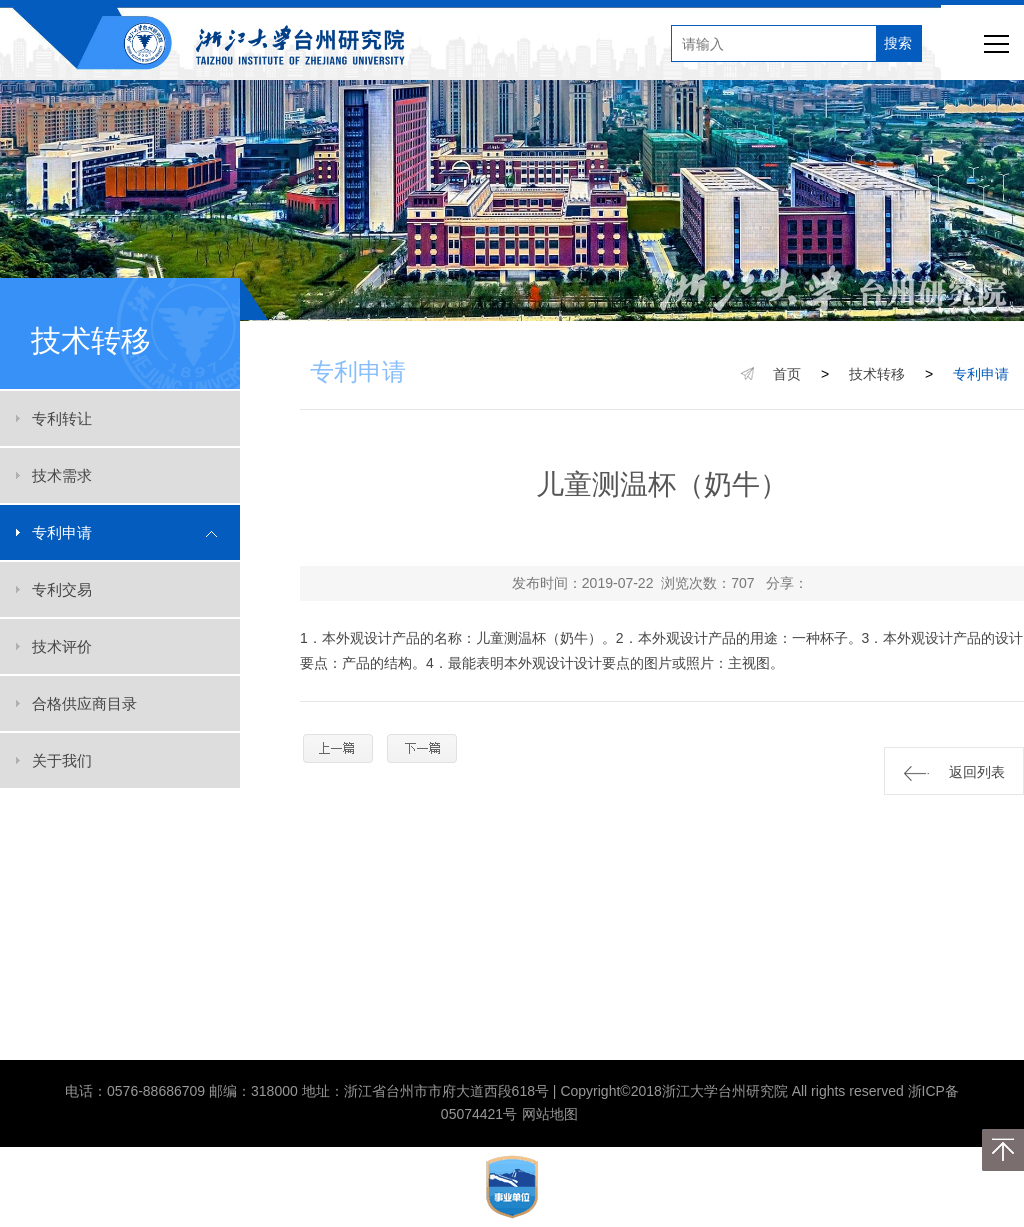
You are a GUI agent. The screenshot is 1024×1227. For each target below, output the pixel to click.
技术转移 (877, 374)
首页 (787, 374)
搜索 (898, 43)
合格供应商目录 (84, 703)
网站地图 (550, 1114)
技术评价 (62, 646)
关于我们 (62, 760)
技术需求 (62, 475)
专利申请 (62, 532)
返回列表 (954, 772)
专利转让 (62, 418)
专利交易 (62, 589)
